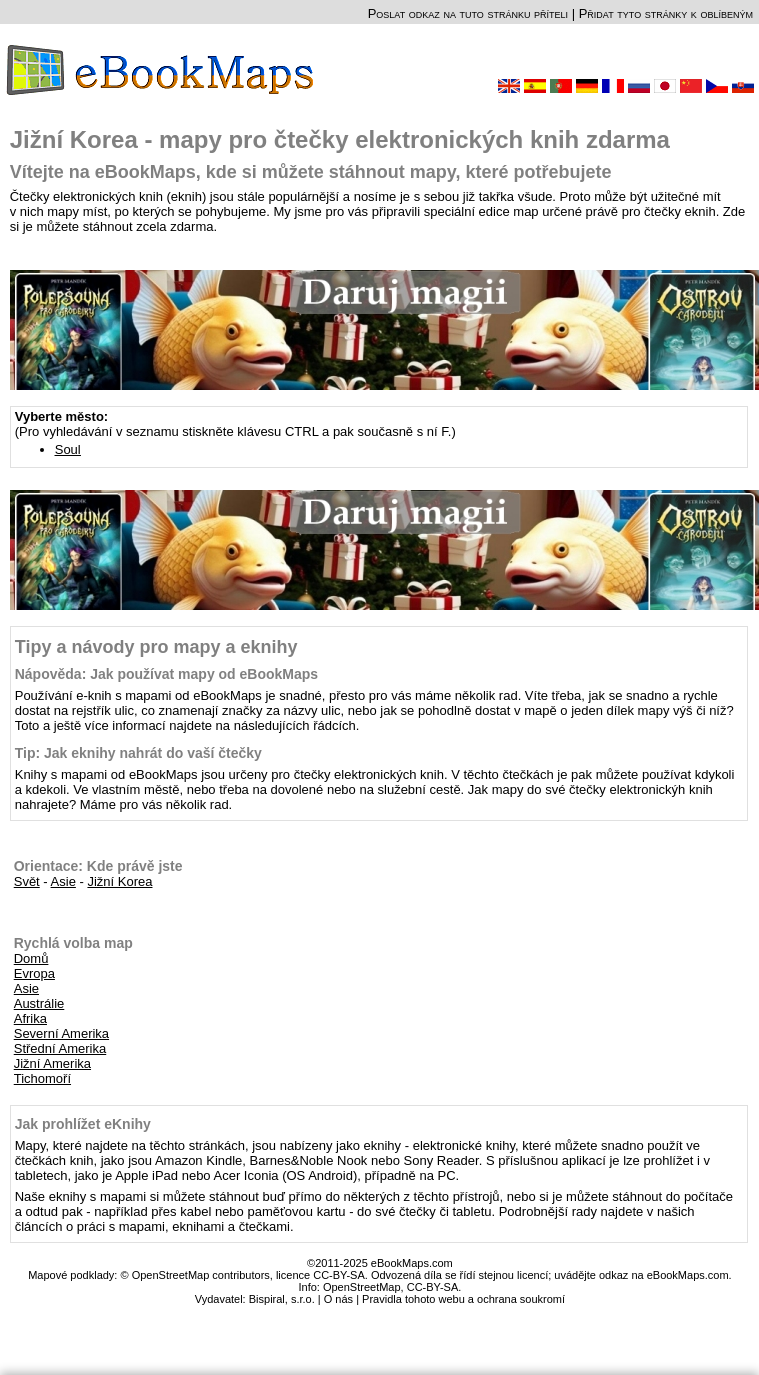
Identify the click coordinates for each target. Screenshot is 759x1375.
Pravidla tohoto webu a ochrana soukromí (463, 1299)
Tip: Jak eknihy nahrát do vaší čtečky (138, 753)
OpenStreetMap (362, 1287)
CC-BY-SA (433, 1287)
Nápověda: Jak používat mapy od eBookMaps (166, 674)
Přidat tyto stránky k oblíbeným (666, 13)
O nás (338, 1299)
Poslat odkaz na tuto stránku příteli (468, 13)
